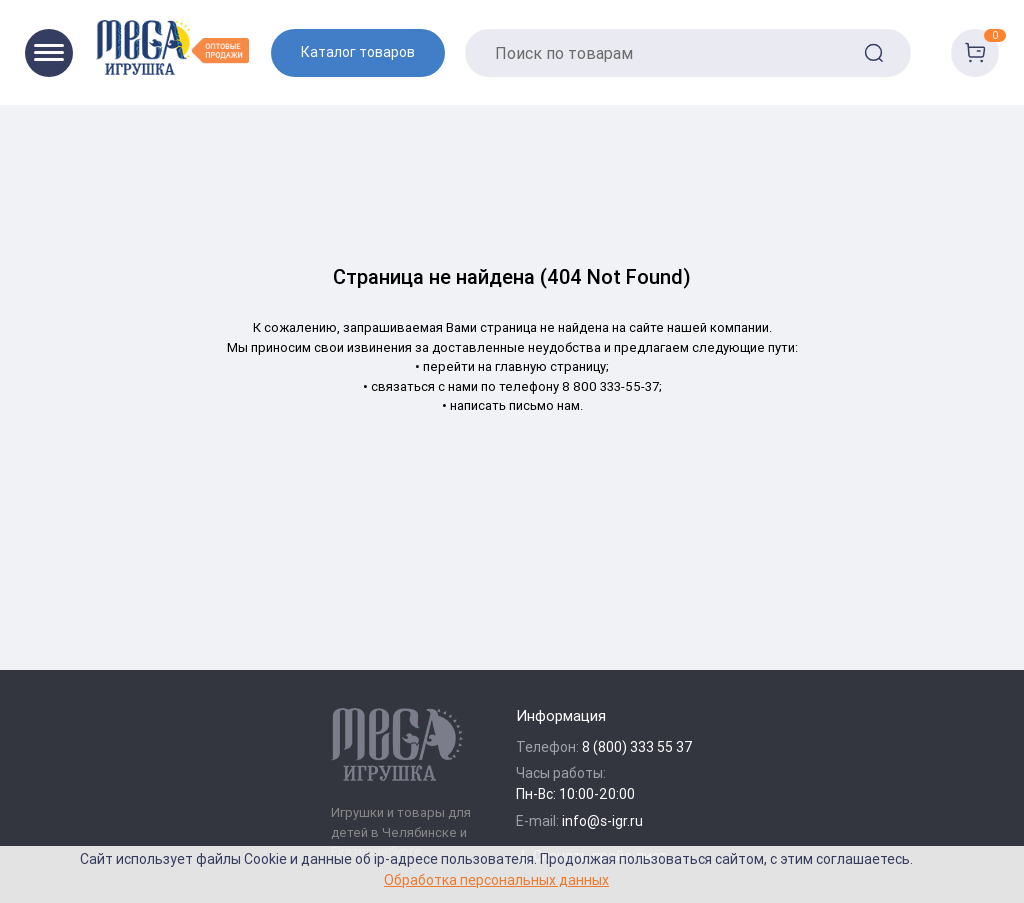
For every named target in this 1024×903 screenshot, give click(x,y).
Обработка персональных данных (496, 879)
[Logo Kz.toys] (172, 47)
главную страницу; (552, 366)
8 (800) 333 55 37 (637, 747)
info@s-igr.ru (602, 821)
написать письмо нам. (516, 405)
